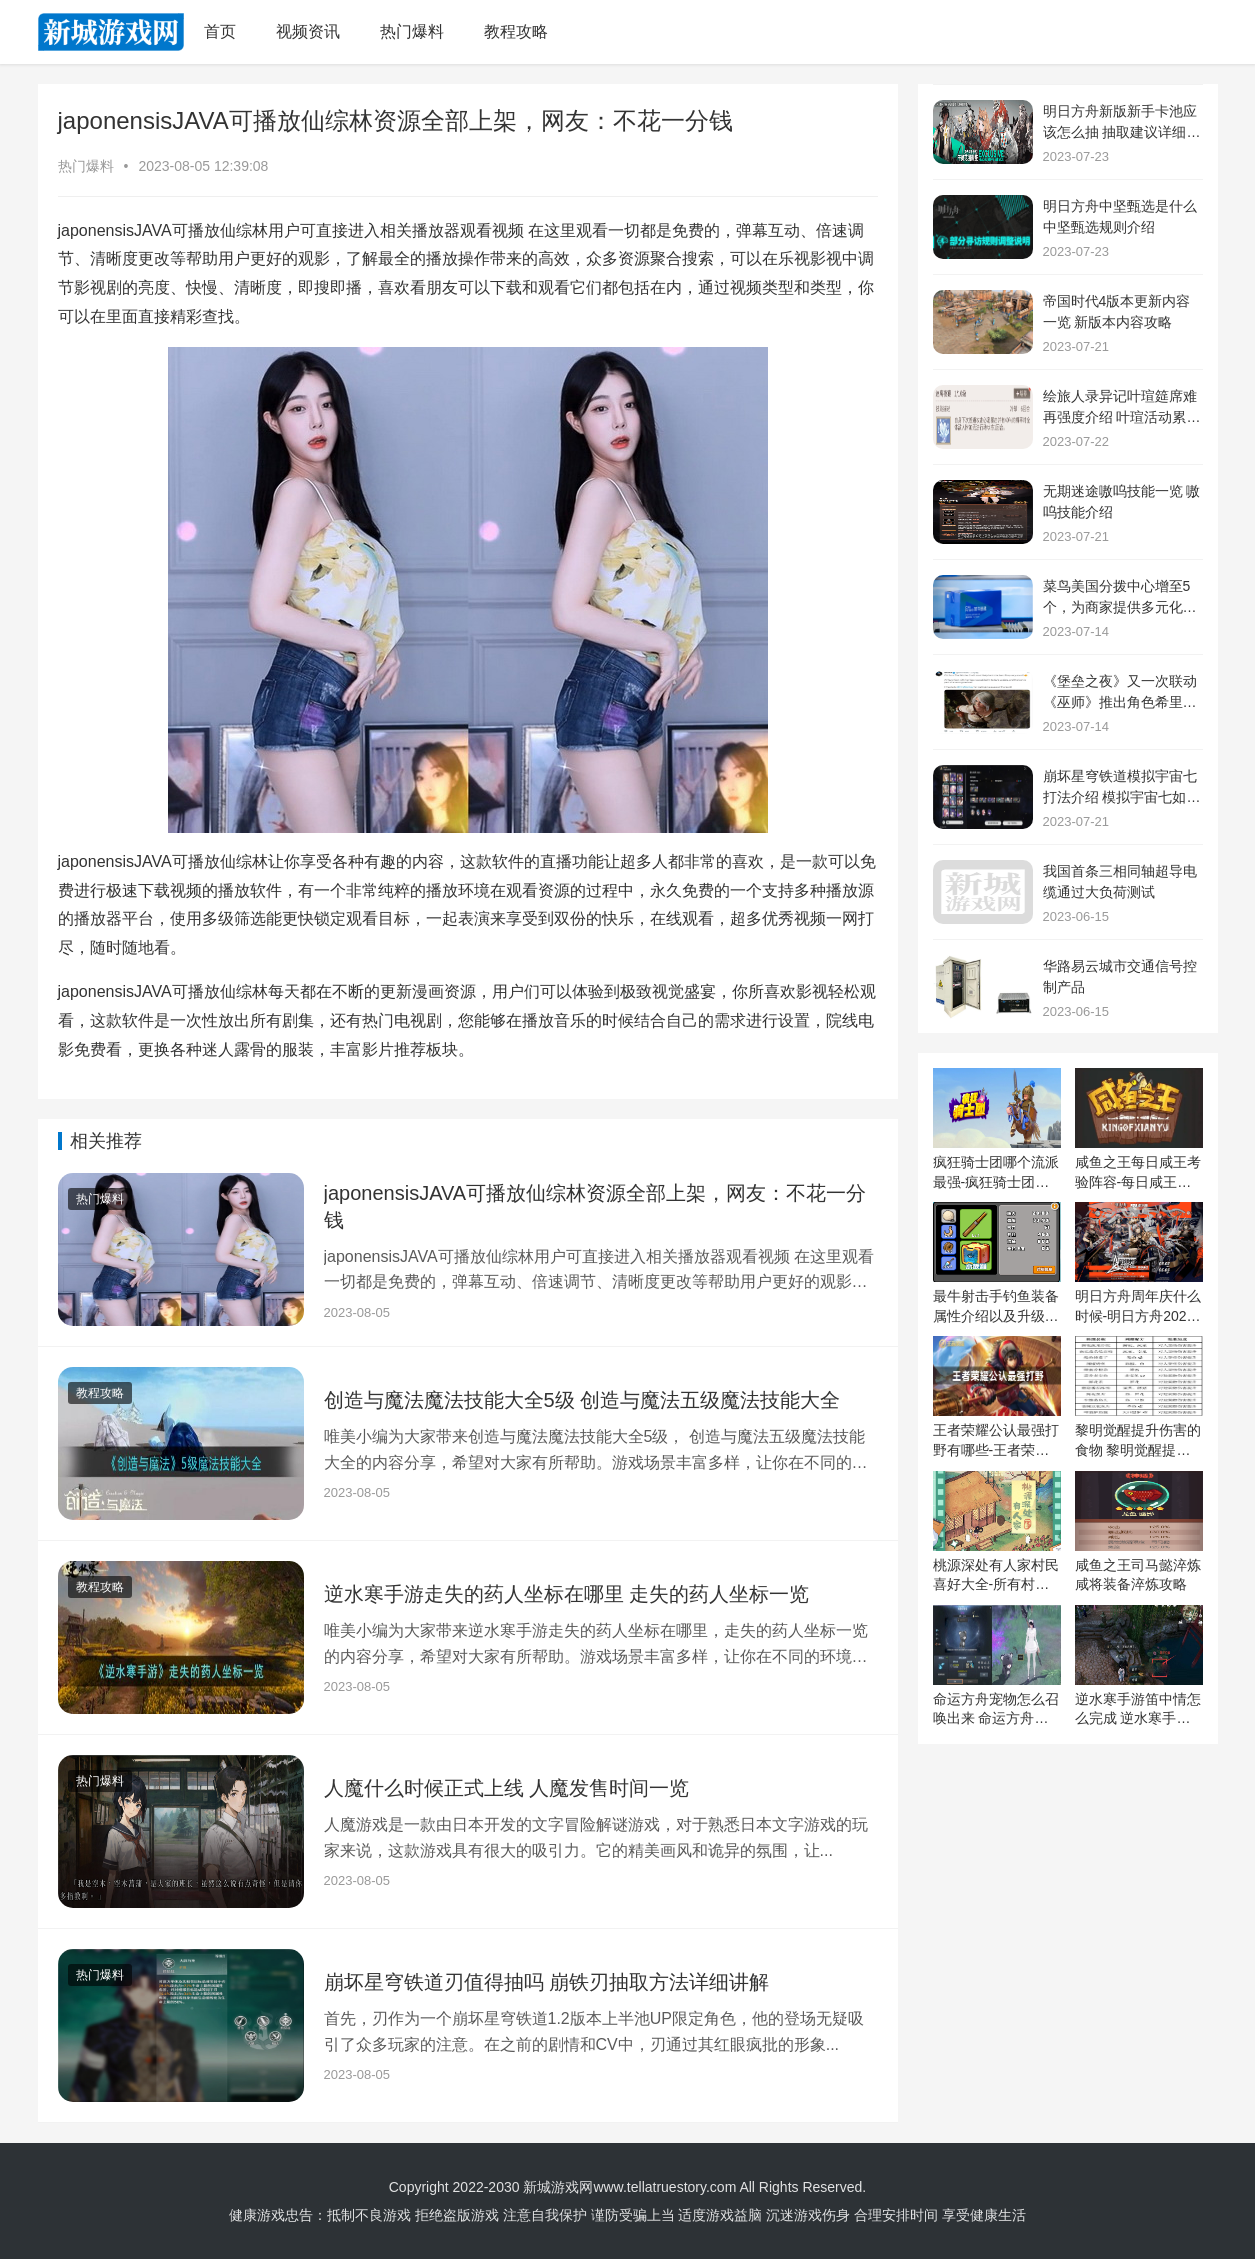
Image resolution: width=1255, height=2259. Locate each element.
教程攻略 (516, 31)
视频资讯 (308, 31)
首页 (220, 31)
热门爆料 (412, 31)
